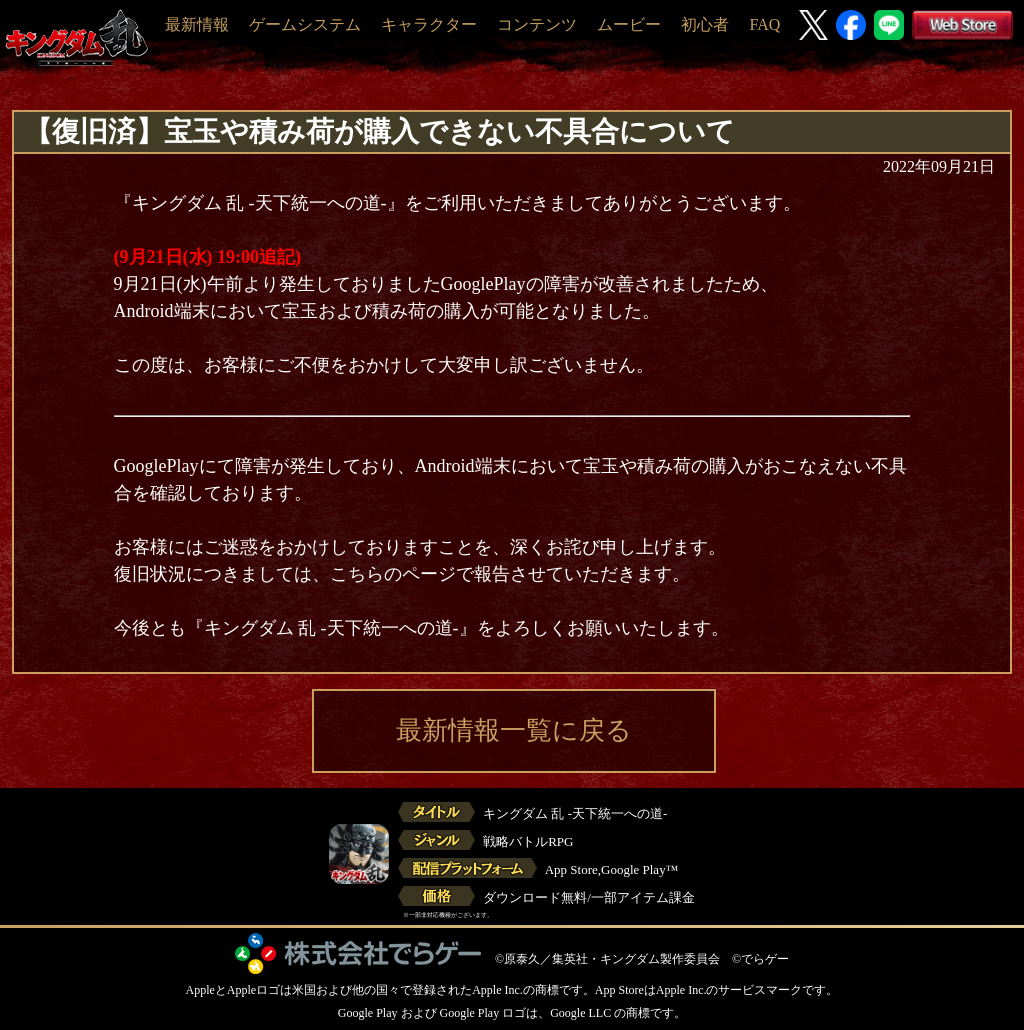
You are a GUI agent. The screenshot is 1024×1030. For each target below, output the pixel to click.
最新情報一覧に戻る (514, 730)
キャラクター (429, 24)
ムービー (629, 24)
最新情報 (197, 24)
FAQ (764, 24)
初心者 (705, 24)
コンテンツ (537, 24)
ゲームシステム (305, 24)
